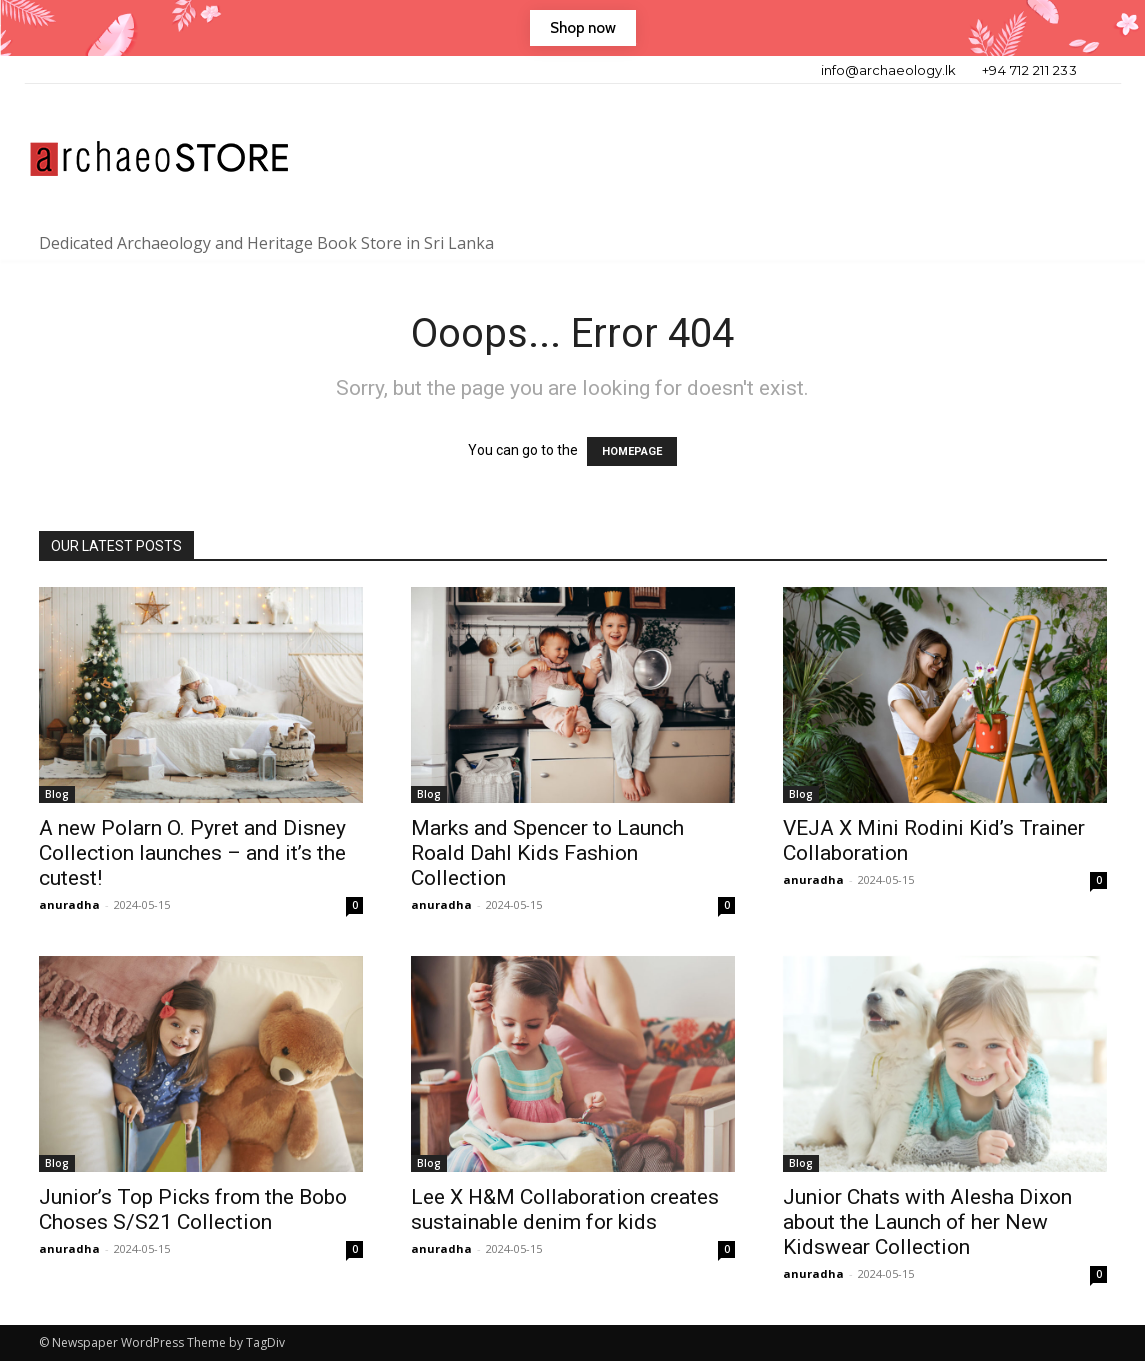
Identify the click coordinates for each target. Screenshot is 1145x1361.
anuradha (69, 904)
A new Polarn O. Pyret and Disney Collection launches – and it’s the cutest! (192, 853)
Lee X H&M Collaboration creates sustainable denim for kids (565, 1209)
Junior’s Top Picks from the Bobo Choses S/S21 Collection (193, 1209)
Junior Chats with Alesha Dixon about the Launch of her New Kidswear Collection (927, 1222)
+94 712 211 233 (1030, 70)
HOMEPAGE (632, 451)
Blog (57, 794)
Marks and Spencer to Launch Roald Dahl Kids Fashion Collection (547, 853)
